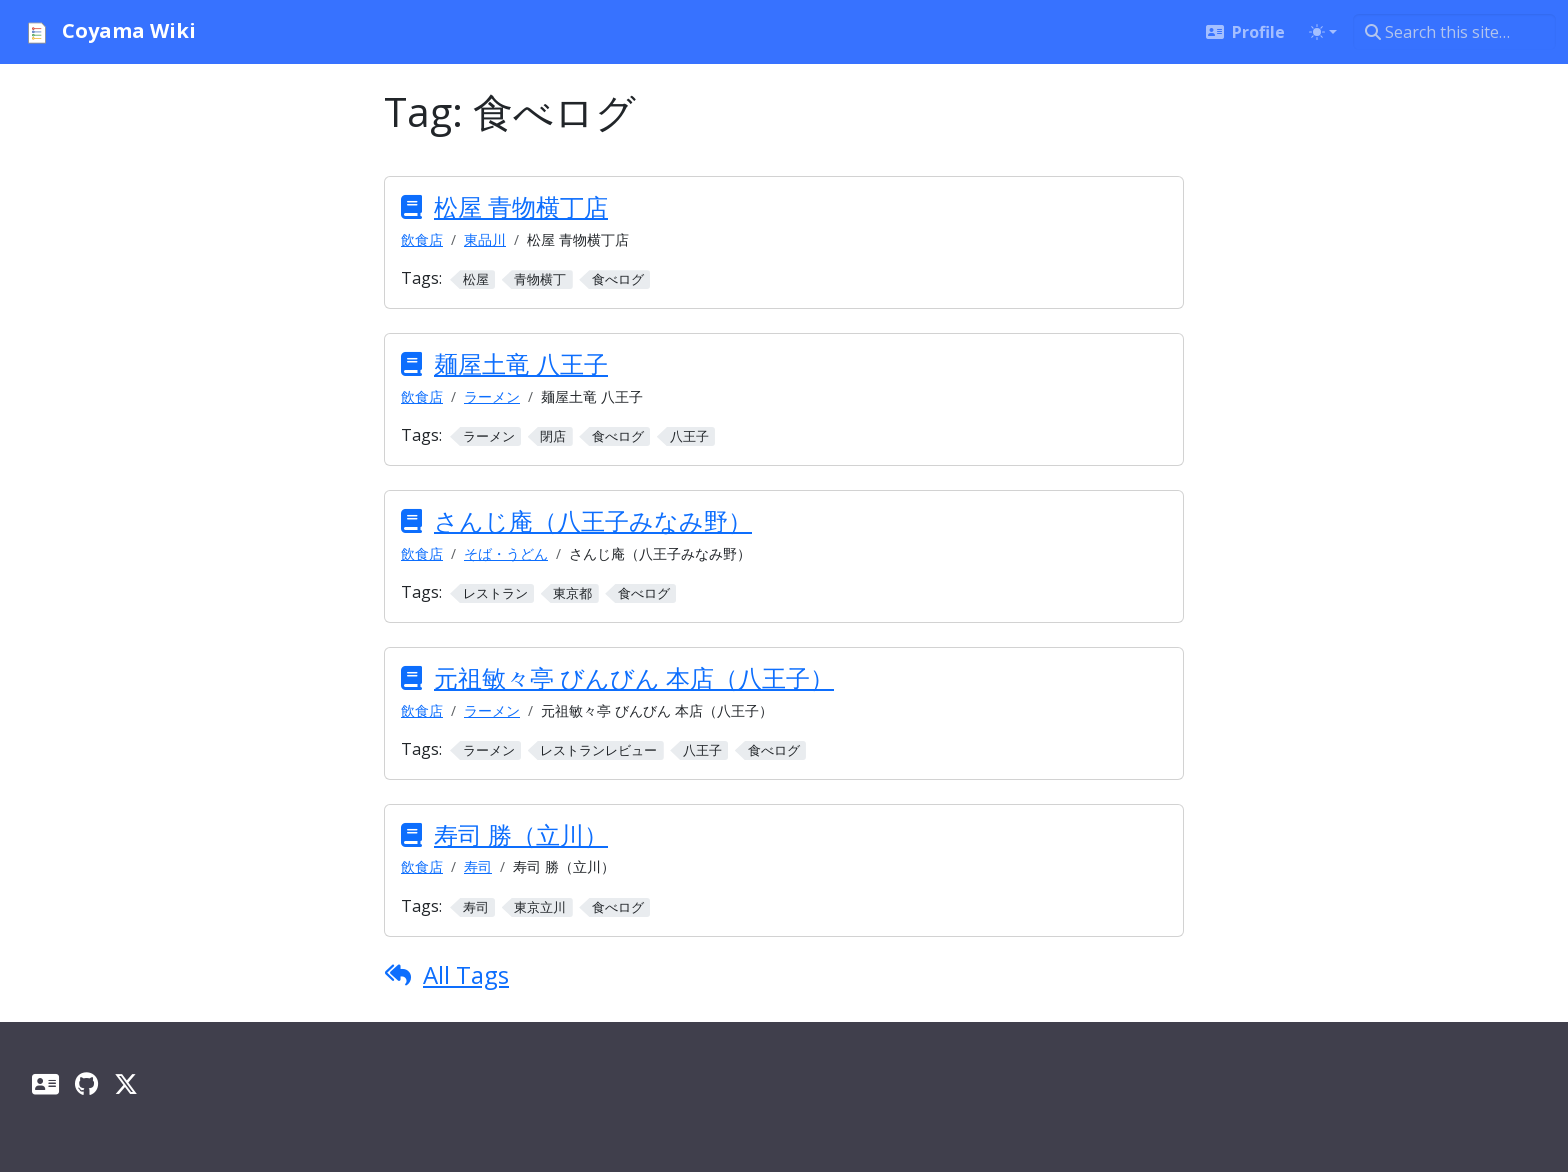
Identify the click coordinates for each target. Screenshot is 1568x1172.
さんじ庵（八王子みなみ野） (593, 520)
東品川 (485, 239)
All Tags (466, 974)
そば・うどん (506, 553)
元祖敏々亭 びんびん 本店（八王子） (634, 677)
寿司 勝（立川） (521, 834)
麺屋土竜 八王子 (521, 363)
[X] (126, 1083)
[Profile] (45, 1083)
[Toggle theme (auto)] (1323, 32)
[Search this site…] (1454, 32)
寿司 (478, 866)
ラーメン (492, 396)
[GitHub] (86, 1083)
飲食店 (422, 239)
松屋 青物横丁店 (521, 206)
